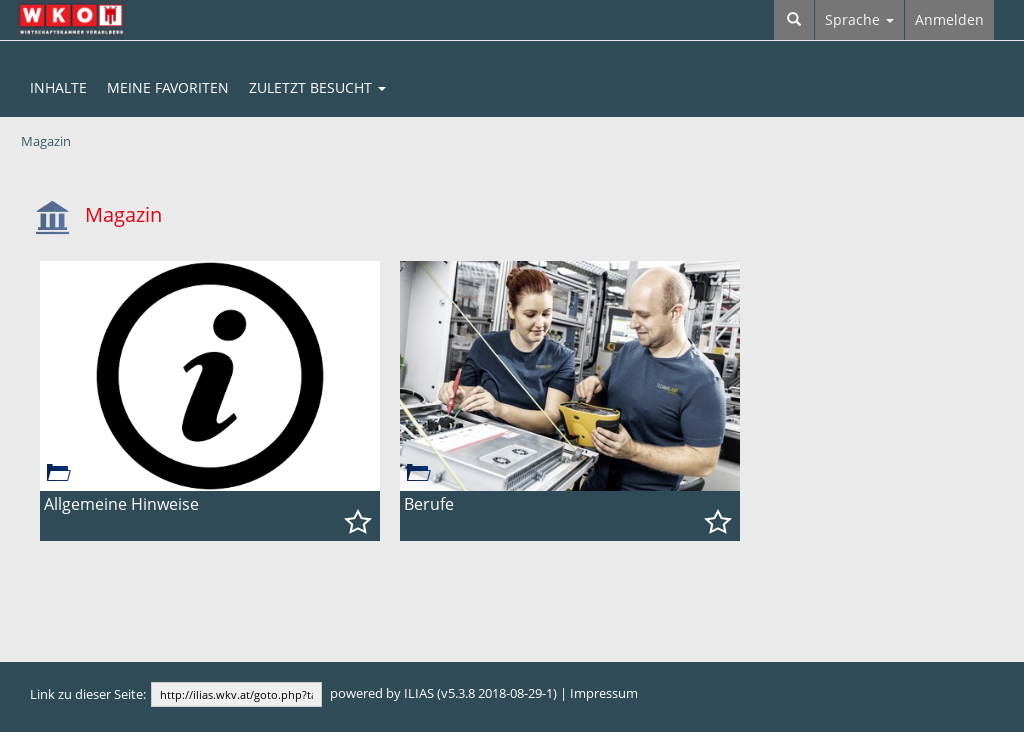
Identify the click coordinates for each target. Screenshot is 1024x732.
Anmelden (949, 19)
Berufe (429, 504)
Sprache (859, 19)
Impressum (604, 693)
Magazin (46, 141)
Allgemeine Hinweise (121, 504)
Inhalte (58, 87)
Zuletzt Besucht (317, 87)
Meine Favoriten (168, 87)
